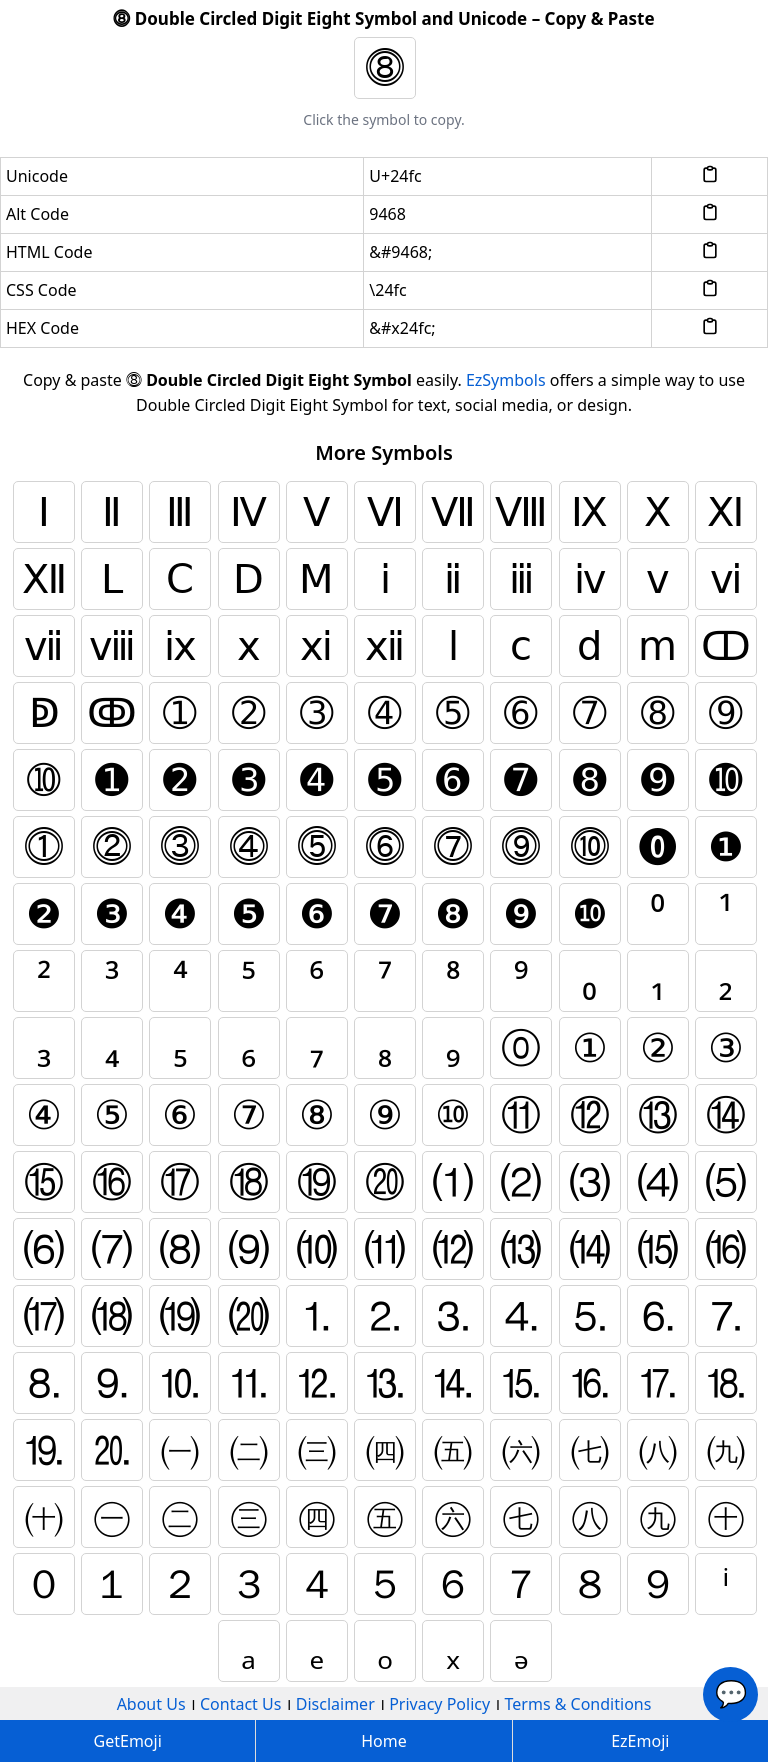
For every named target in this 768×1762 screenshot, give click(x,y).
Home (384, 1741)
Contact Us (240, 1704)
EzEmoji (640, 1741)
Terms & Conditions (578, 1704)
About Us (151, 1704)
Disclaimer (335, 1704)
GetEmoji (128, 1741)
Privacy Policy (439, 1704)
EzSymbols (506, 380)
